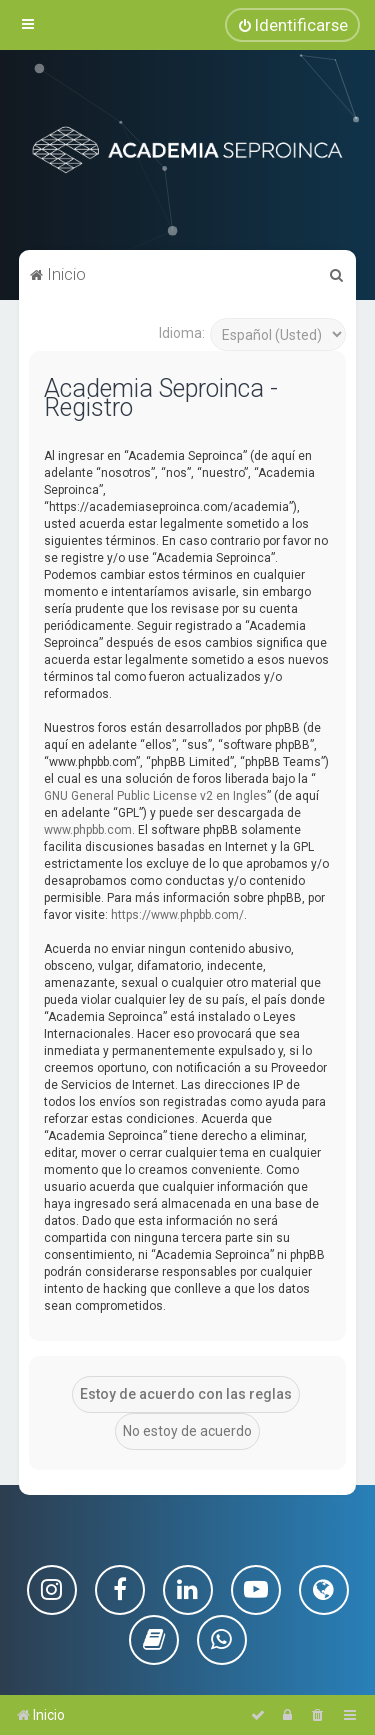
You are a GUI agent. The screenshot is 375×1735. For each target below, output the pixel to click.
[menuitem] (292, 25)
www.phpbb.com (88, 829)
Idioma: (182, 332)
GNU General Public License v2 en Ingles (155, 795)
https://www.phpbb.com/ (177, 914)
